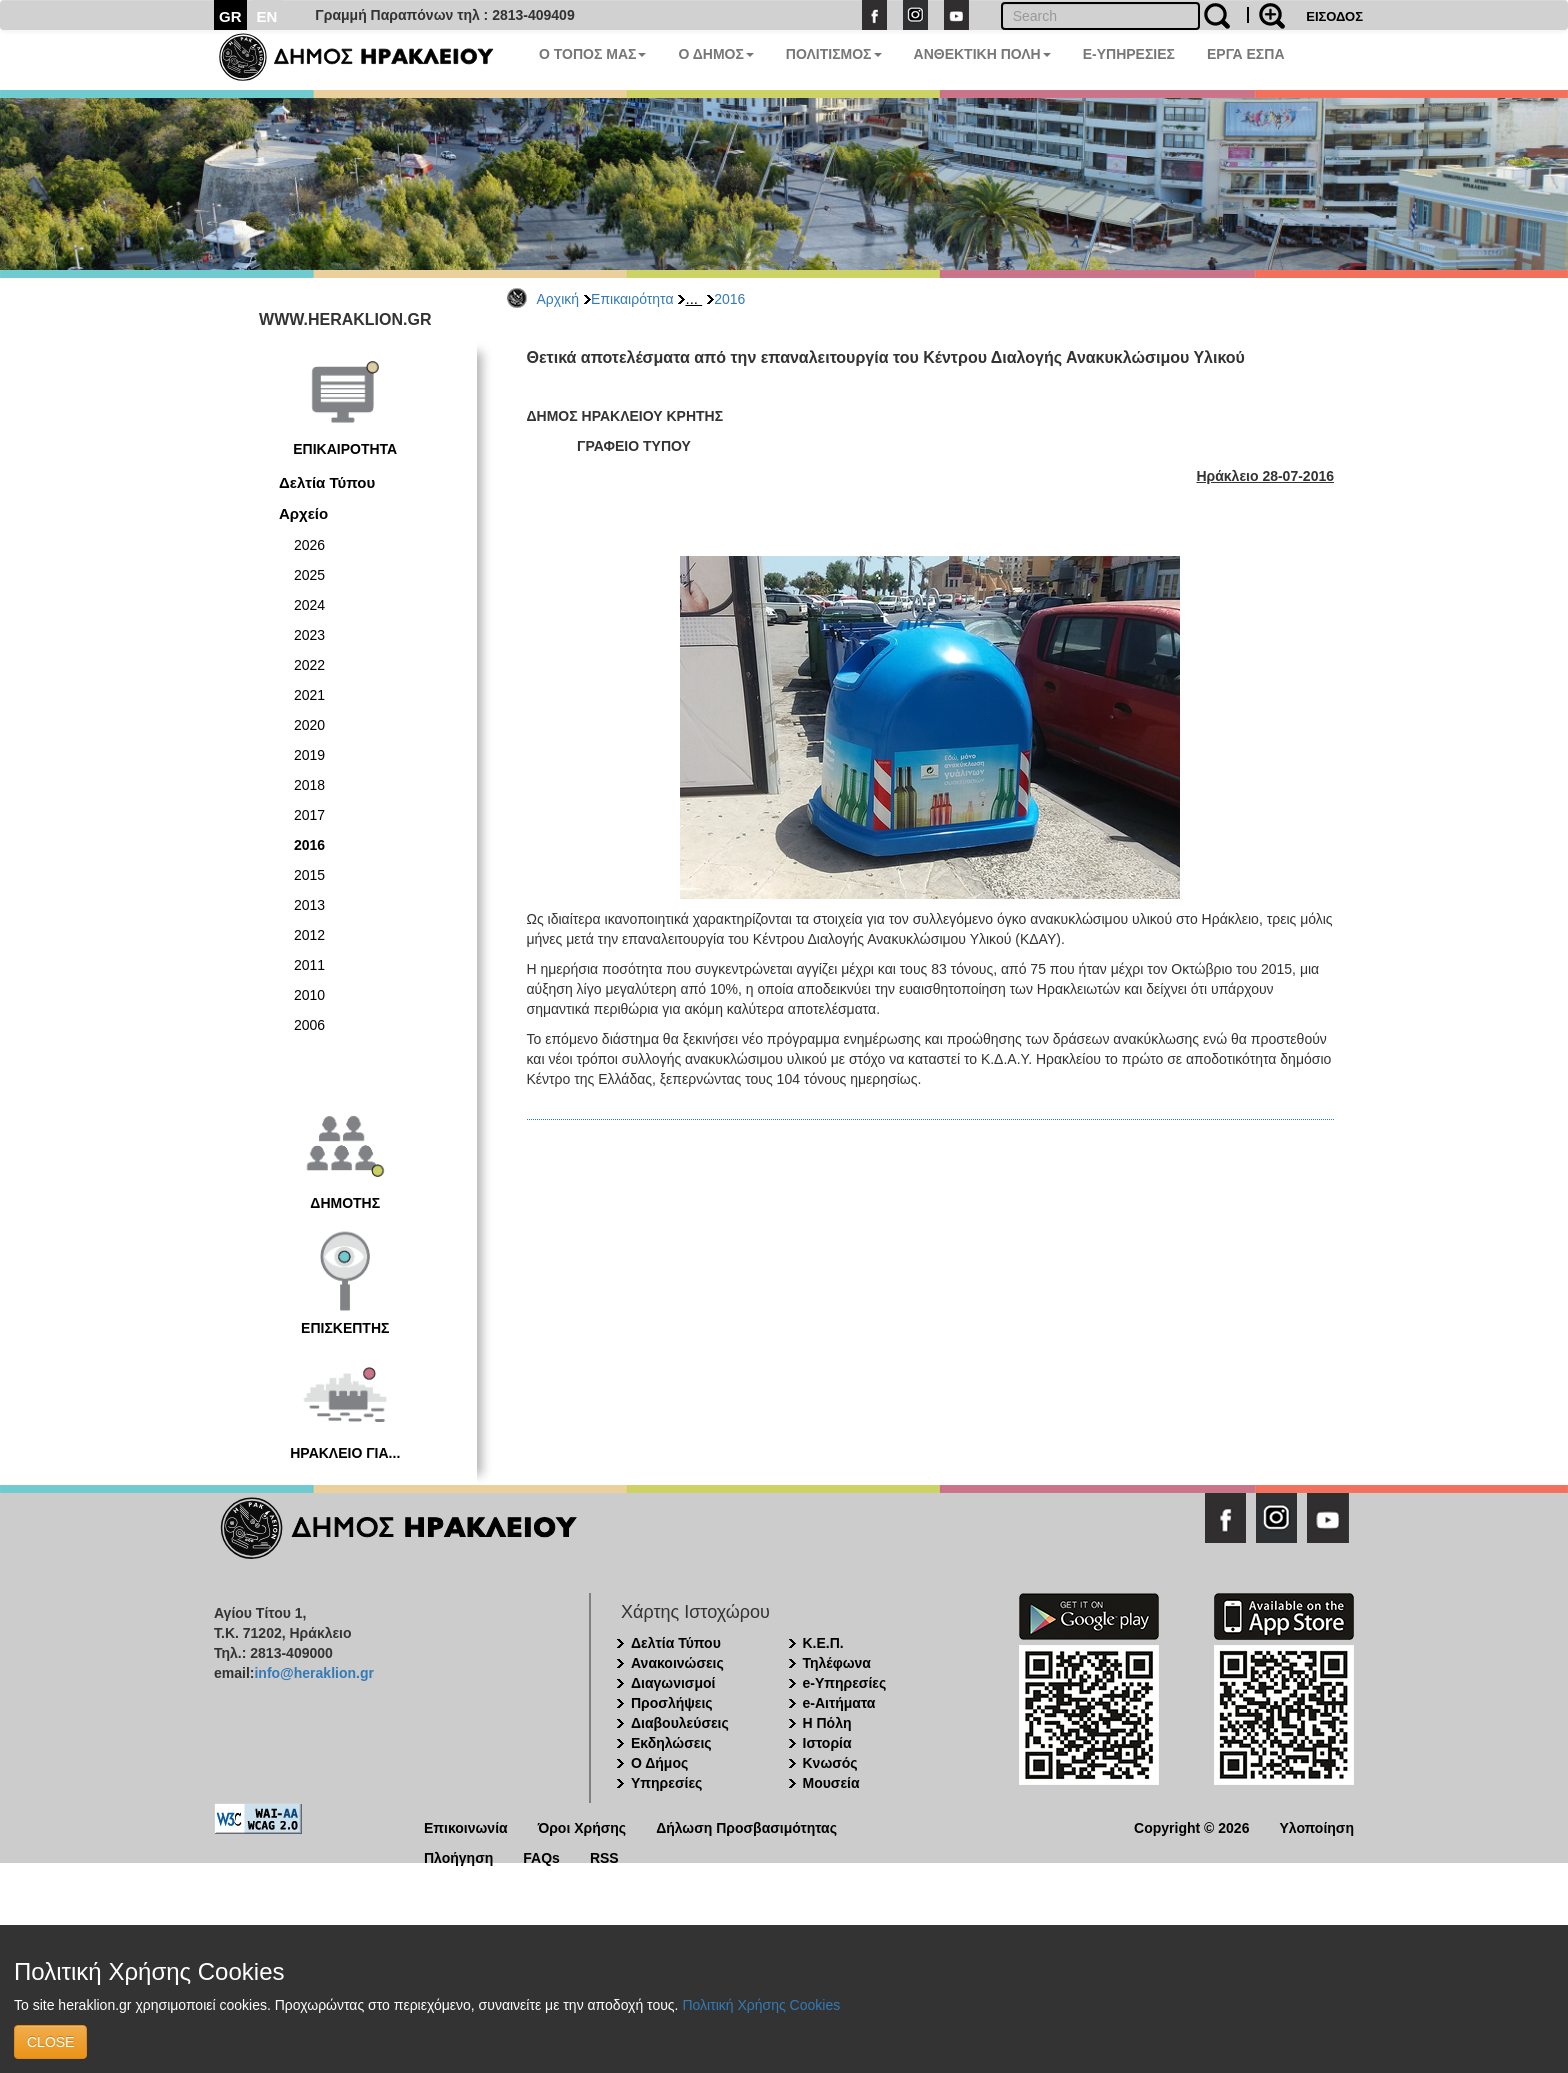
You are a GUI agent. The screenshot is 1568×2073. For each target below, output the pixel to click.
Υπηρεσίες (666, 1783)
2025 (309, 575)
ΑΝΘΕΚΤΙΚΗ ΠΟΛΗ (982, 54)
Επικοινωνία (466, 1826)
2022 (309, 665)
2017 (309, 815)
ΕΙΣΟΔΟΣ (1334, 16)
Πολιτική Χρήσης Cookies (761, 2005)
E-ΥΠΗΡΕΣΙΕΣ (1129, 54)
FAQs (541, 1856)
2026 (309, 545)
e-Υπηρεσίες (845, 1683)
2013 (309, 905)
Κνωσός (830, 1763)
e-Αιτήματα (839, 1703)
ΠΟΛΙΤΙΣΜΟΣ (834, 54)
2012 (309, 935)
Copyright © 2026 (1191, 1826)
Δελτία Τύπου (327, 482)
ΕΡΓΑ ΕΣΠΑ (1246, 54)
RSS (604, 1856)
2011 (309, 965)
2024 (309, 605)
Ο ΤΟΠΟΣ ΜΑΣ (592, 54)
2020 (309, 725)
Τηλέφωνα (837, 1663)
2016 (729, 299)
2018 (309, 785)
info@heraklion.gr (313, 1673)
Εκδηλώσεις (671, 1743)
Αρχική (558, 299)
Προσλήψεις (672, 1703)
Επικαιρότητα (632, 299)
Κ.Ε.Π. (823, 1643)
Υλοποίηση (1316, 1826)
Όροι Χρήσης (582, 1826)
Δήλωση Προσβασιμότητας (746, 1826)
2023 (309, 635)
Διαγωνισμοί (673, 1683)
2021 (309, 695)
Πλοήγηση (458, 1856)
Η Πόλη (827, 1723)
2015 (309, 875)
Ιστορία (827, 1743)
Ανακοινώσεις (677, 1663)
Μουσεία (831, 1783)
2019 (309, 755)
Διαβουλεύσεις (680, 1723)
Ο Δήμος (659, 1763)
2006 (309, 1025)
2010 (309, 995)
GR (230, 16)
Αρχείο (303, 513)
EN (267, 16)
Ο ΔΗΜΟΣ (715, 54)
